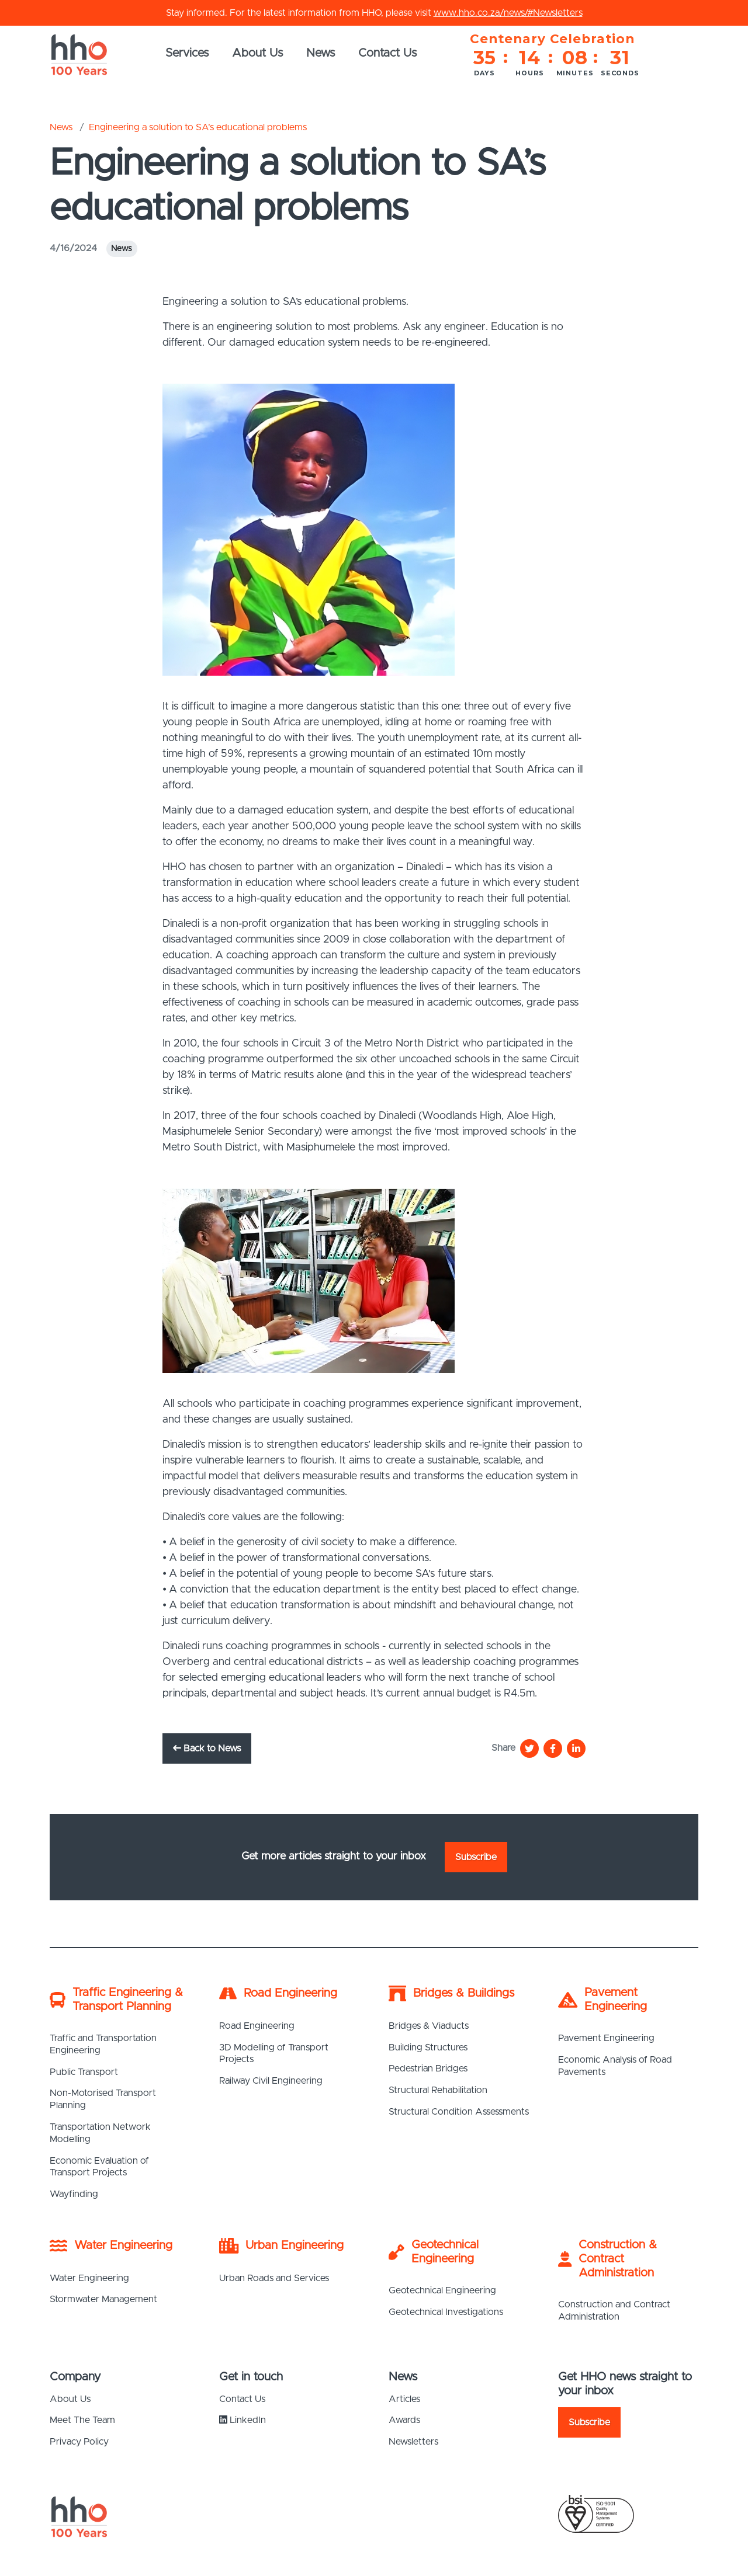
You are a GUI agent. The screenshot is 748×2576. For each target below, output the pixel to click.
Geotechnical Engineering (442, 2290)
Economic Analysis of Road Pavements (615, 2066)
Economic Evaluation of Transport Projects (99, 2167)
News (320, 53)
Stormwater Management (103, 2299)
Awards (404, 2420)
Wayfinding (74, 2194)
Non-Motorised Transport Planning (103, 2099)
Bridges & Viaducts (429, 2026)
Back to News (207, 1748)
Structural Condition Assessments (459, 2111)
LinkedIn (242, 2420)
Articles (404, 2399)
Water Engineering (89, 2278)
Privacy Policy (79, 2441)
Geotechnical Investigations (446, 2312)
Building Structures (428, 2047)
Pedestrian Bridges (428, 2068)
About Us (257, 53)
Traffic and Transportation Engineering (103, 2044)
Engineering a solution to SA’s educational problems (198, 127)
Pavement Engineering (606, 2038)
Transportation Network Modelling (100, 2133)
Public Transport (84, 2072)
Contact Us (387, 53)
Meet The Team (82, 2420)
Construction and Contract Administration (614, 2310)
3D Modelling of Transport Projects (273, 2053)
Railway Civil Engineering (271, 2080)
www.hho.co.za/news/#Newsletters (508, 13)
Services (187, 53)
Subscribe (476, 1857)
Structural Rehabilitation (438, 2090)
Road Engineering (257, 2026)
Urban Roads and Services (274, 2278)
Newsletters (413, 2441)
